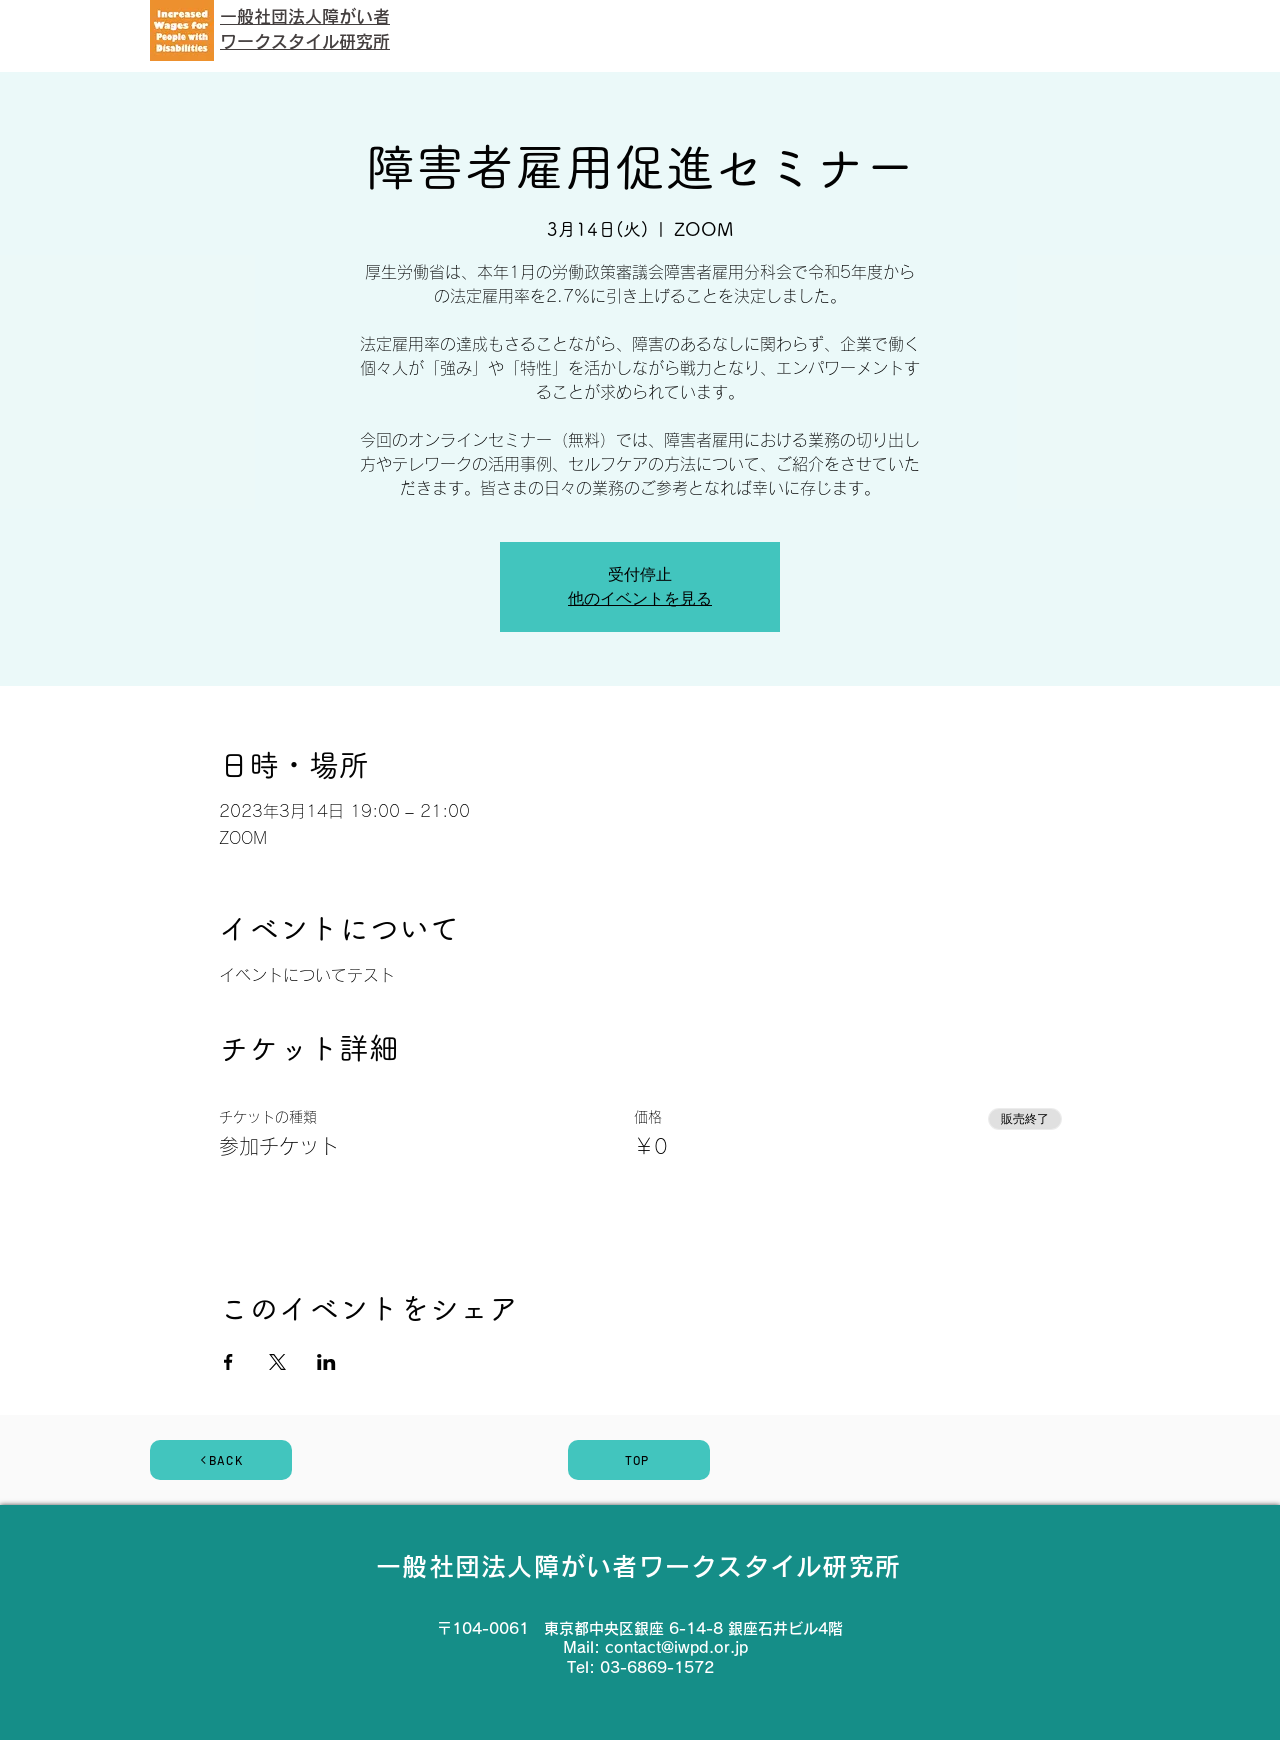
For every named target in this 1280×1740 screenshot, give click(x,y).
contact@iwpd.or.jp (676, 1647)
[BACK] (221, 1460)
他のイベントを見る (640, 598)
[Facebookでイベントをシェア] (228, 1362)
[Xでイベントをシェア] (277, 1362)
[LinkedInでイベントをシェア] (326, 1362)
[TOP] (639, 1460)
